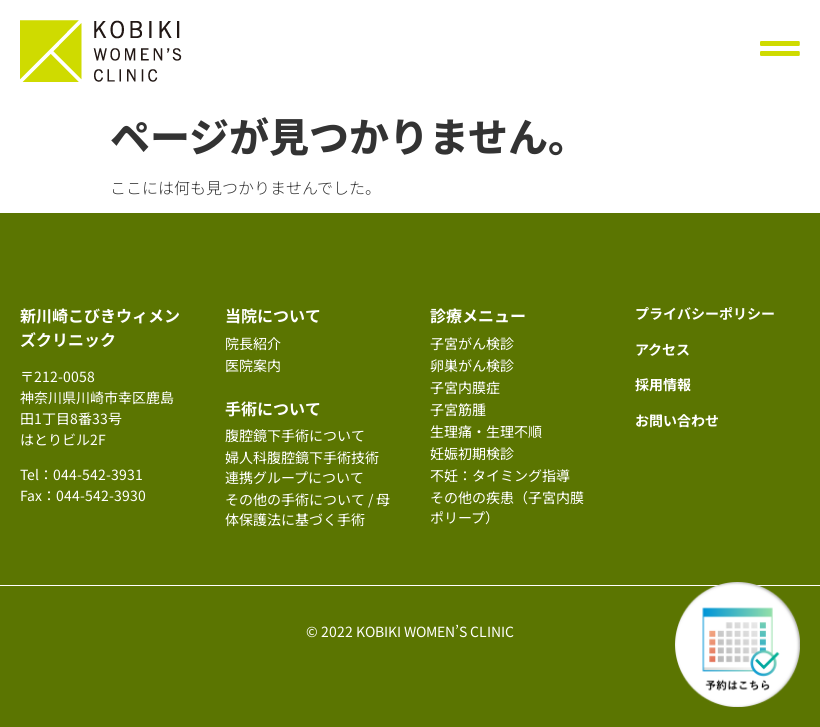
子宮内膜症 (465, 387)
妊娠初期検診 (472, 453)
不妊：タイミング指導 (500, 475)
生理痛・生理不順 (486, 431)
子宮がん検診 (472, 343)
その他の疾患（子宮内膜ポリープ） (507, 507)
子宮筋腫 (458, 409)
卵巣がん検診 (472, 365)
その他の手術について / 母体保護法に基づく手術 (307, 509)
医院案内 (253, 365)
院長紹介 (253, 343)
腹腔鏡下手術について (295, 435)
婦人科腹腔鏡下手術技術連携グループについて (302, 467)
